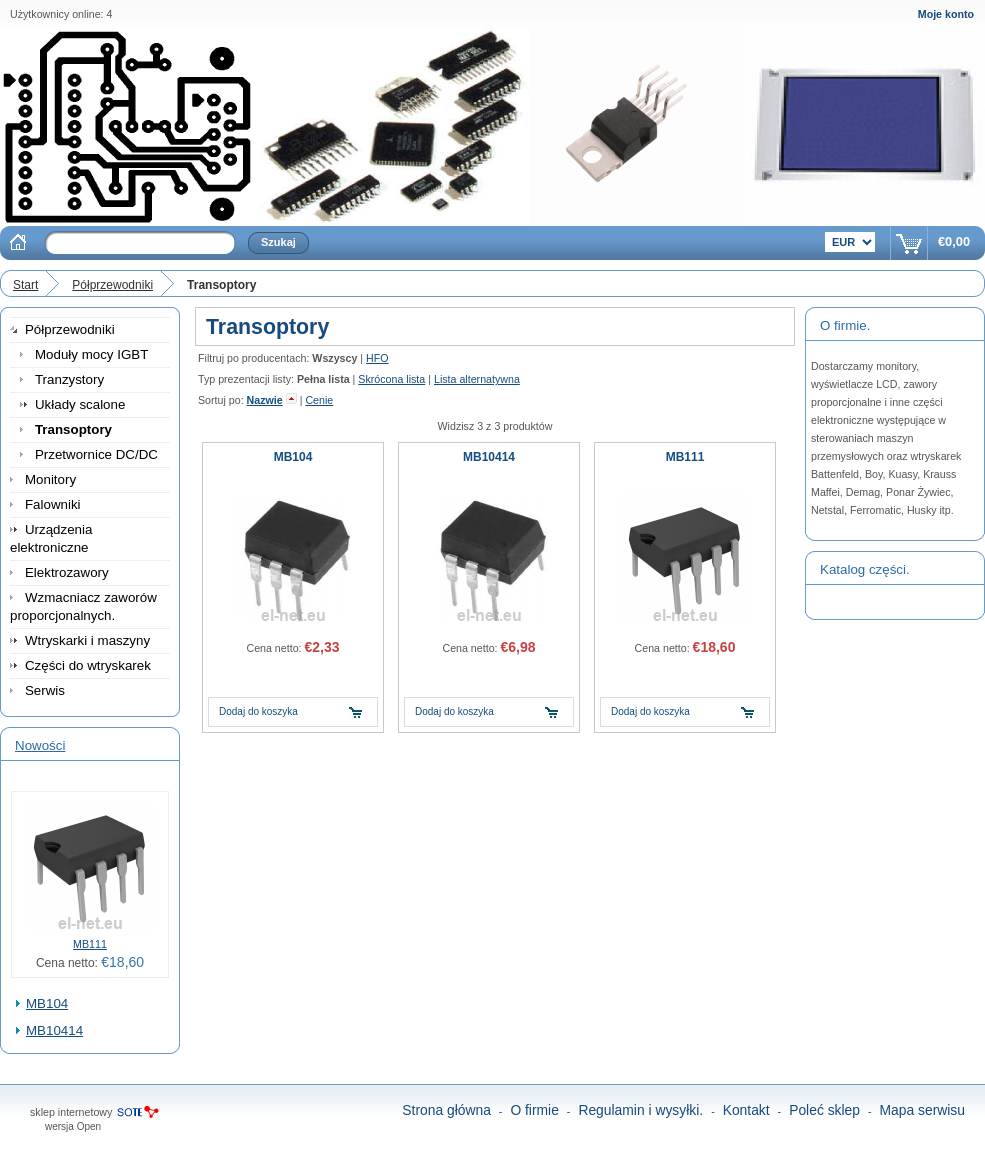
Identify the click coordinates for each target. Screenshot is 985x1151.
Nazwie (265, 400)
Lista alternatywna (477, 379)
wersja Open (73, 1126)
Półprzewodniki (112, 285)
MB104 (47, 1003)
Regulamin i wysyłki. (640, 1110)
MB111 (90, 944)
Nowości (40, 745)
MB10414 (54, 1030)
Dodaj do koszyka (258, 711)
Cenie (319, 400)
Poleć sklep (824, 1110)
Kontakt (746, 1110)
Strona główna (446, 1110)
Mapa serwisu (923, 1110)
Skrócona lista (391, 379)
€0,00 (954, 241)
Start (25, 285)
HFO (377, 358)
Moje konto (946, 14)
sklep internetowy (71, 1112)
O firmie (534, 1110)
